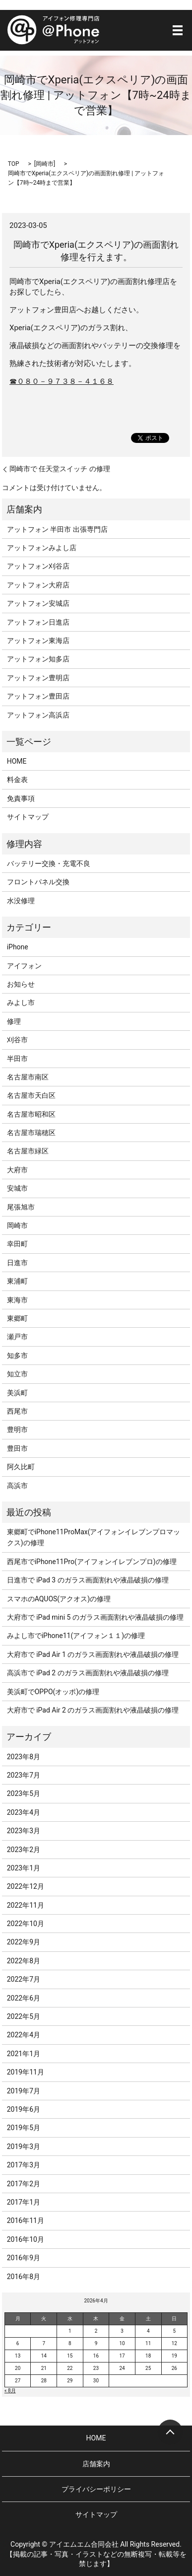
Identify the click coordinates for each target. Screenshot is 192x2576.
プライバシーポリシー (96, 2489)
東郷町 (17, 1318)
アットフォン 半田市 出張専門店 (57, 529)
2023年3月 (23, 1831)
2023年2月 (23, 1850)
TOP (13, 163)
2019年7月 (23, 2091)
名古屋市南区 (28, 1077)
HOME (17, 761)
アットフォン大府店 (38, 585)
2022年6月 (23, 1998)
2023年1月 (23, 1868)
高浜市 (17, 1486)
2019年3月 (23, 2146)
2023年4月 (23, 1812)
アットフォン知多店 (38, 659)
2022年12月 (25, 1886)
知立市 (17, 1374)
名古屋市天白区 (31, 1095)
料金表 (17, 780)
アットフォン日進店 (38, 622)
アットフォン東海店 (38, 640)
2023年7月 (23, 1775)
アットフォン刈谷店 (38, 566)
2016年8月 (23, 2277)
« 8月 (10, 2390)
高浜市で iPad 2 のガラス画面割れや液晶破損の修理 (88, 1673)
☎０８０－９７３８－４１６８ (61, 381)
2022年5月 (23, 2016)
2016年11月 (25, 2220)
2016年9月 (23, 2258)
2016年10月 (25, 2239)
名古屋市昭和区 (31, 1114)
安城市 (17, 1188)
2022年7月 (23, 1979)
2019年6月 (23, 2109)
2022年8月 (23, 1961)
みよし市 (21, 1002)
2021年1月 (23, 2054)
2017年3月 (23, 2165)
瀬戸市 (17, 1337)
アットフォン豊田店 (38, 696)
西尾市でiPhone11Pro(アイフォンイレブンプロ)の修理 (92, 1562)
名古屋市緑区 (28, 1151)
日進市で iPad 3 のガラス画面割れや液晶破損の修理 (88, 1580)
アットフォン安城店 (38, 603)
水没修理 (21, 901)
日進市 (17, 1263)
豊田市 (17, 1448)
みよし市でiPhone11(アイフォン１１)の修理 (76, 1636)
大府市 (17, 1170)
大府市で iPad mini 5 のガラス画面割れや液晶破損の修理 (95, 1617)
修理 (14, 1021)
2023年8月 (23, 1757)
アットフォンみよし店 (41, 548)
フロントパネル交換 (38, 882)
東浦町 (17, 1281)
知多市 (17, 1356)
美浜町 (17, 1393)
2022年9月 (23, 1942)
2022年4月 (23, 2035)
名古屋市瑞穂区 (31, 1133)
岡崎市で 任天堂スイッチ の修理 (59, 469)
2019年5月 (23, 2128)
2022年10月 (25, 1924)
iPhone (17, 947)
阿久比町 (21, 1467)
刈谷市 (17, 1040)
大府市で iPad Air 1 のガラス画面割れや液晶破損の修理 (93, 1654)
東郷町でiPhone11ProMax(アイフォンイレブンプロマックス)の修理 (94, 1537)
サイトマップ (28, 817)
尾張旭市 (21, 1207)
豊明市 (17, 1429)
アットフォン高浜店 (38, 715)
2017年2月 (23, 2184)
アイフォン (24, 966)
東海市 (17, 1300)
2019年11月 (25, 2072)
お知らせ (21, 984)
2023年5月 (23, 1793)
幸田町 (17, 1244)
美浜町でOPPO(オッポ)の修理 (53, 1692)
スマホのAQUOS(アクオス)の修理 (59, 1599)
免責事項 (21, 798)
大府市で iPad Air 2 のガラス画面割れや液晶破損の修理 (93, 1710)
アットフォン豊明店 (38, 678)
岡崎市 (45, 163)
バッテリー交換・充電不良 (48, 863)
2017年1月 (23, 2202)
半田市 (17, 1059)
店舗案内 (96, 2464)
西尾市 (17, 1411)
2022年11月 (25, 1905)
